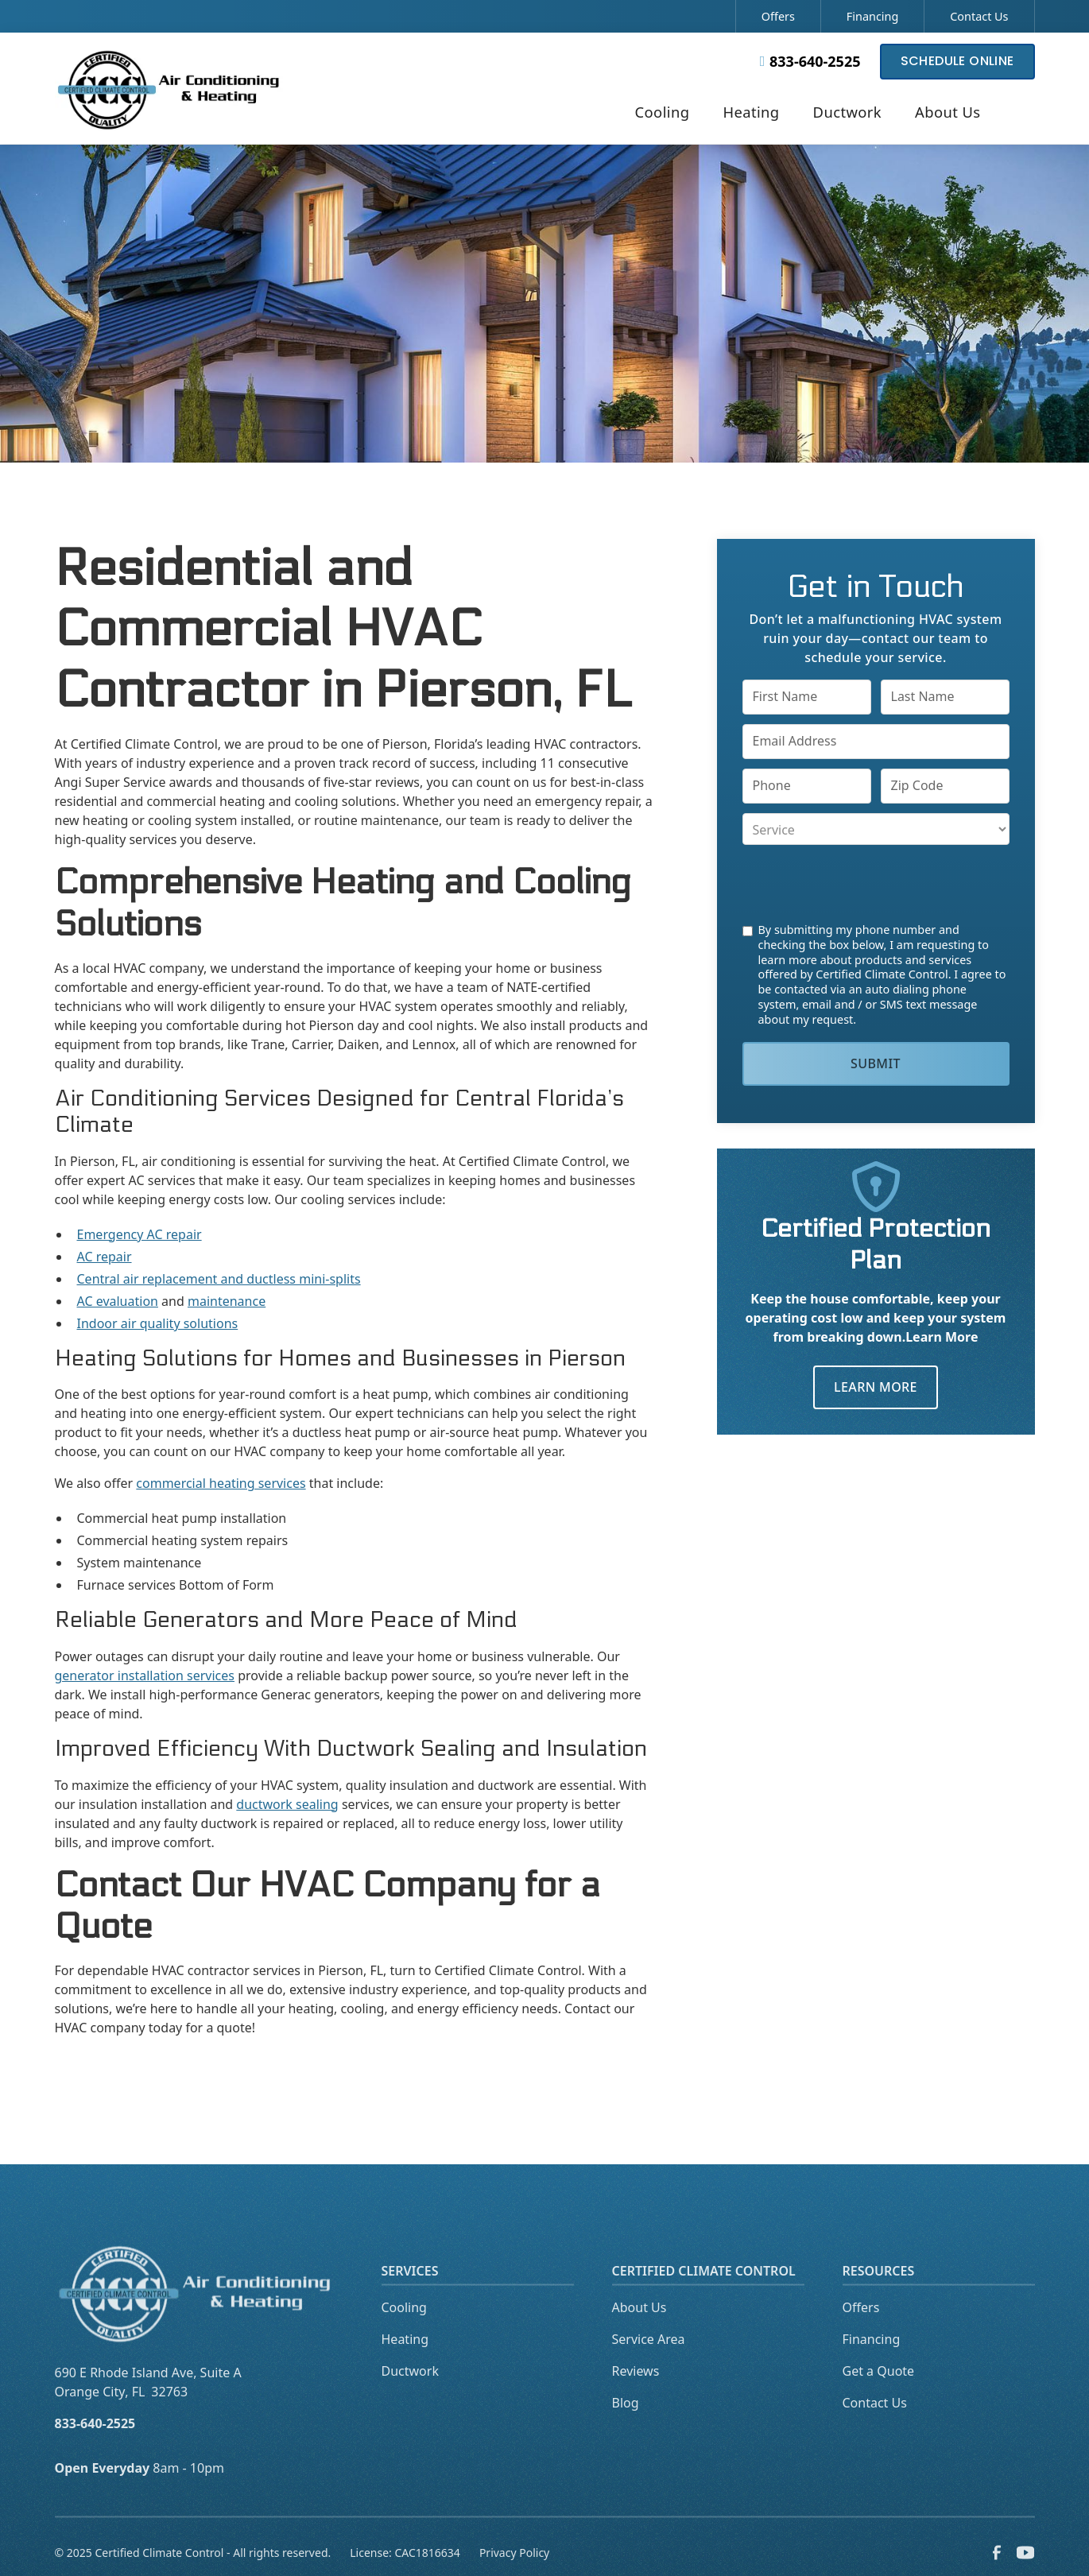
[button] (662, 113)
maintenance (226, 1301)
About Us (639, 2329)
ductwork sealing (287, 1804)
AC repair (104, 1256)
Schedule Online (957, 61)
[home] (169, 88)
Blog (625, 2424)
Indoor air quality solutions (157, 1323)
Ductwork (410, 2392)
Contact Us (979, 16)
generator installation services (144, 1675)
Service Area (648, 2360)
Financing (872, 16)
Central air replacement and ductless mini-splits (219, 1279)
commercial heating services (220, 1483)
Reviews (636, 2392)
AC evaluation (117, 1301)
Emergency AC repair (139, 1234)
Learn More (875, 1387)
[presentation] (863, 884)
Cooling (404, 2329)
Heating (405, 2360)
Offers (778, 16)
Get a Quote (879, 2392)
